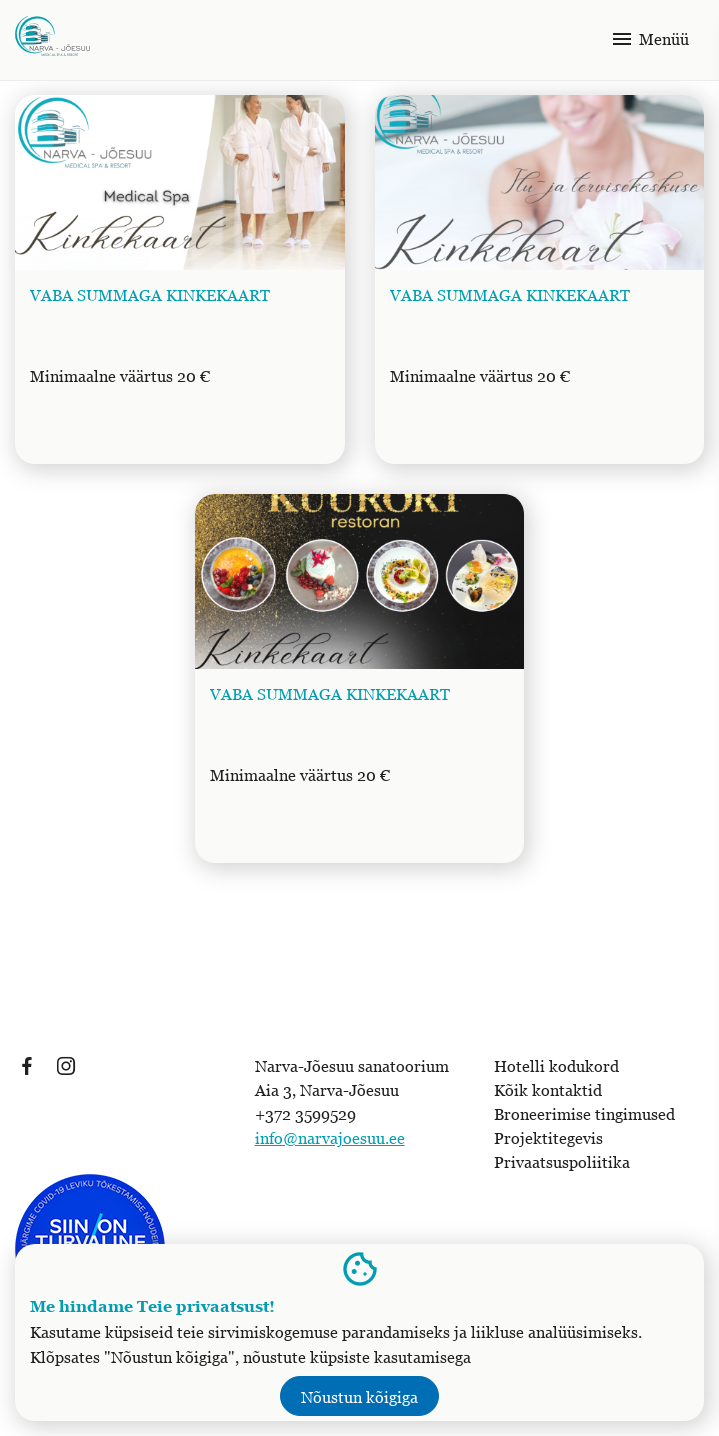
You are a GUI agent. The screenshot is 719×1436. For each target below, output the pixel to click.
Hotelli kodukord (556, 1066)
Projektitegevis (548, 1138)
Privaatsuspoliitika (562, 1162)
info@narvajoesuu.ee (330, 1138)
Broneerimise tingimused (584, 1114)
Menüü (649, 39)
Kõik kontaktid (548, 1090)
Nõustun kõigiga (359, 1397)
